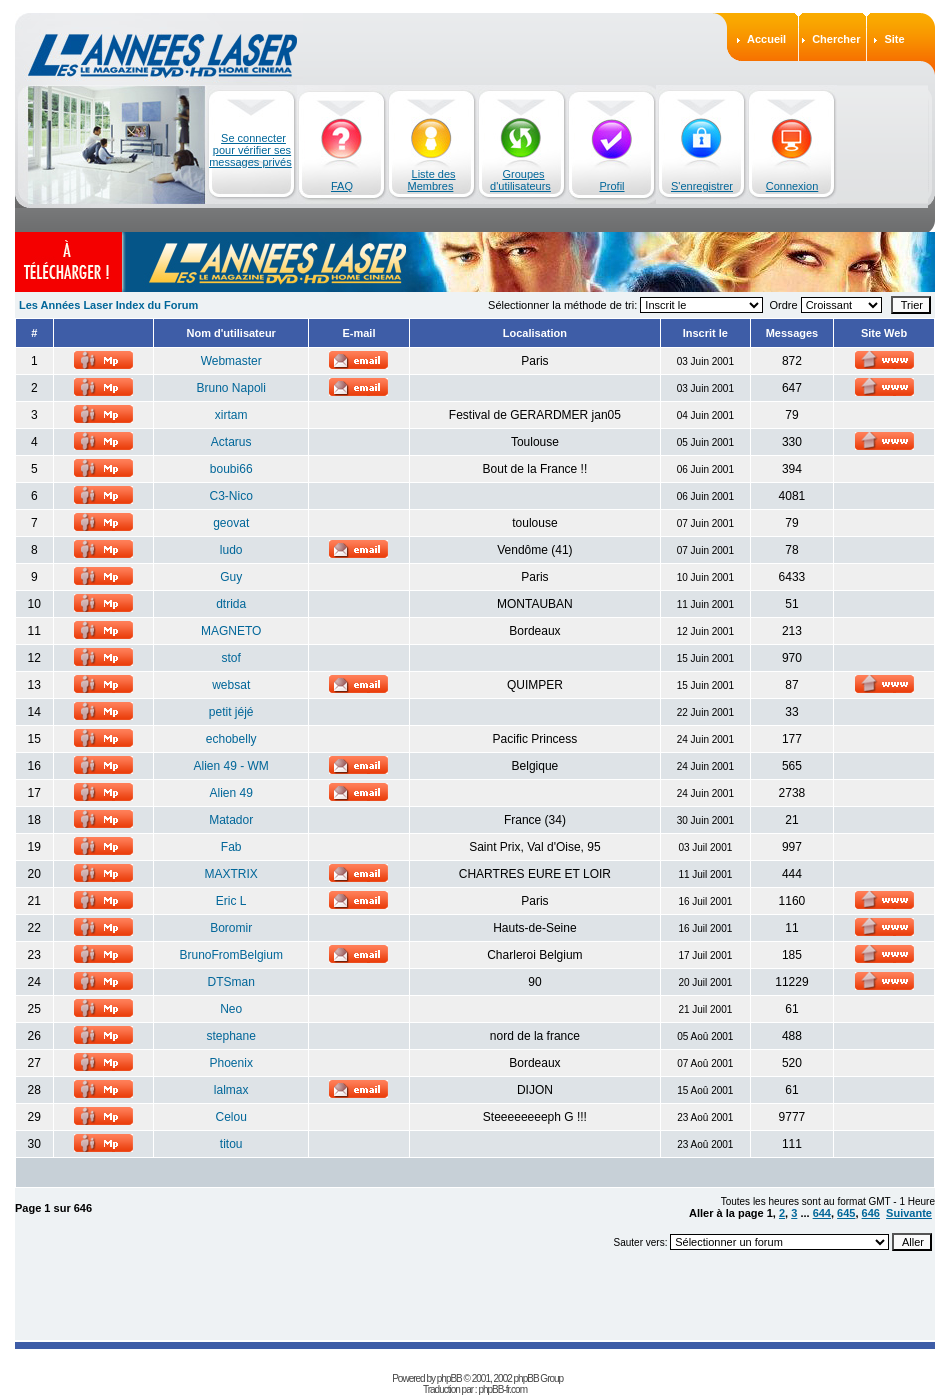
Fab (231, 847)
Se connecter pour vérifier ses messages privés (250, 150)
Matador (231, 820)
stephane (231, 1036)
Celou (231, 1117)
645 (846, 1213)
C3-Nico (231, 496)
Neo (231, 1009)
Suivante (909, 1213)
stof (231, 658)
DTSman (231, 982)
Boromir (231, 928)
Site (894, 39)
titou (231, 1144)
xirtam (231, 415)
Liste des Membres (432, 180)
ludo (231, 550)
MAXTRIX (231, 874)
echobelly (231, 739)
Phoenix (231, 1063)
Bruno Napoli (231, 388)
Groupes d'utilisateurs (520, 180)
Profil (611, 186)
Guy (231, 577)
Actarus (231, 442)
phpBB (449, 1378)
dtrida (231, 604)
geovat (231, 523)
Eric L (231, 901)
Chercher (836, 39)
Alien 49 (231, 793)
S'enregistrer (702, 186)
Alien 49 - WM (231, 766)
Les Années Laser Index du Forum (108, 305)
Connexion (792, 186)
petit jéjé (231, 712)
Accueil (766, 39)
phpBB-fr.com (502, 1389)
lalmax (231, 1090)
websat (231, 685)
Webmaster (231, 361)
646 (871, 1213)
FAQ (342, 186)
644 (822, 1213)
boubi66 (231, 469)
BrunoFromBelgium (231, 955)
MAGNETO (231, 631)
